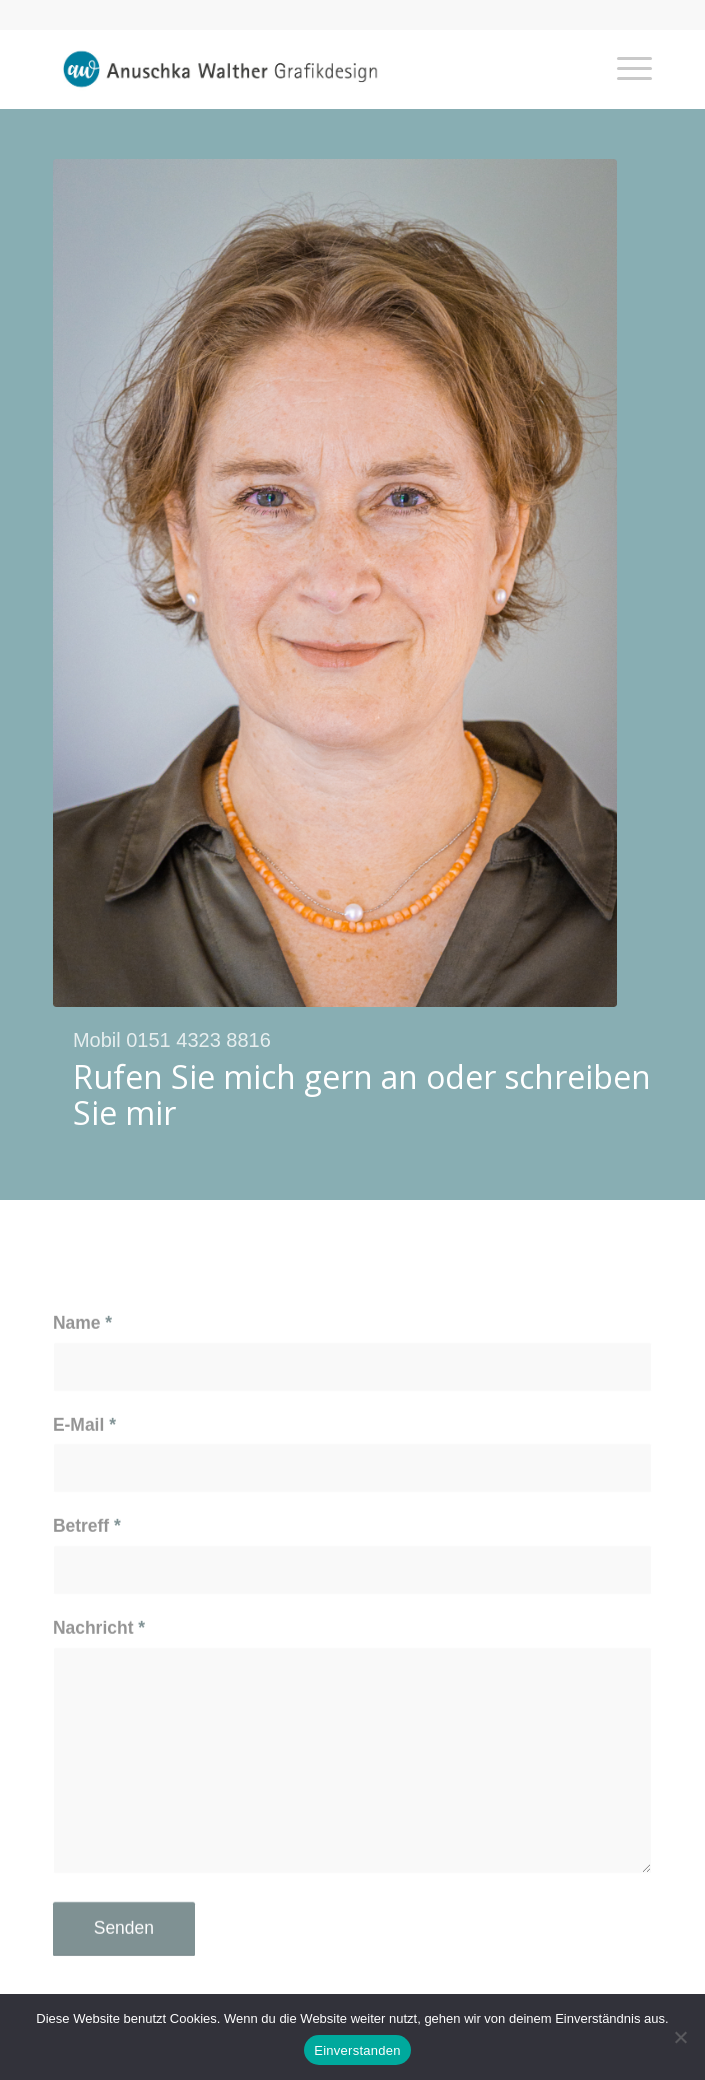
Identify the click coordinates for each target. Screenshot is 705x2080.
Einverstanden (357, 2050)
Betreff (87, 1569)
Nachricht (99, 1671)
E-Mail (84, 1467)
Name (82, 1366)
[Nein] (680, 2037)
